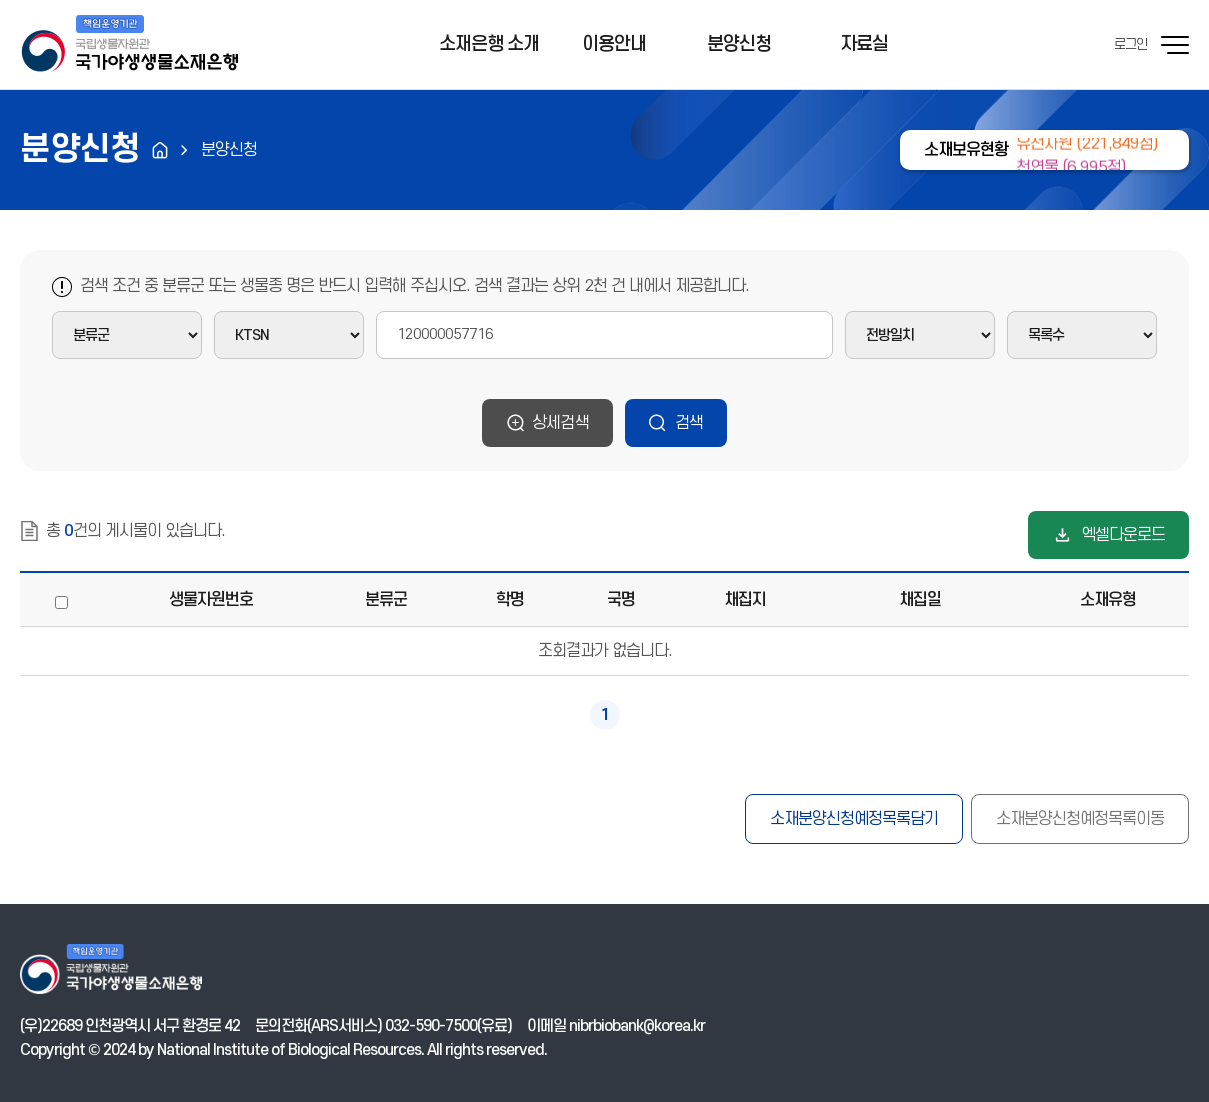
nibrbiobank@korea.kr (637, 1026)
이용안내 (614, 44)
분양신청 (739, 44)
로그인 (1130, 44)
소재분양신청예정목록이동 (1080, 819)
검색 (689, 423)
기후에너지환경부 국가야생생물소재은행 (129, 45)
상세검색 (560, 423)
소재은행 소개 (489, 44)
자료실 (864, 44)
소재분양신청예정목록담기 (854, 819)
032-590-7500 (431, 1026)
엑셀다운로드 (1123, 535)
